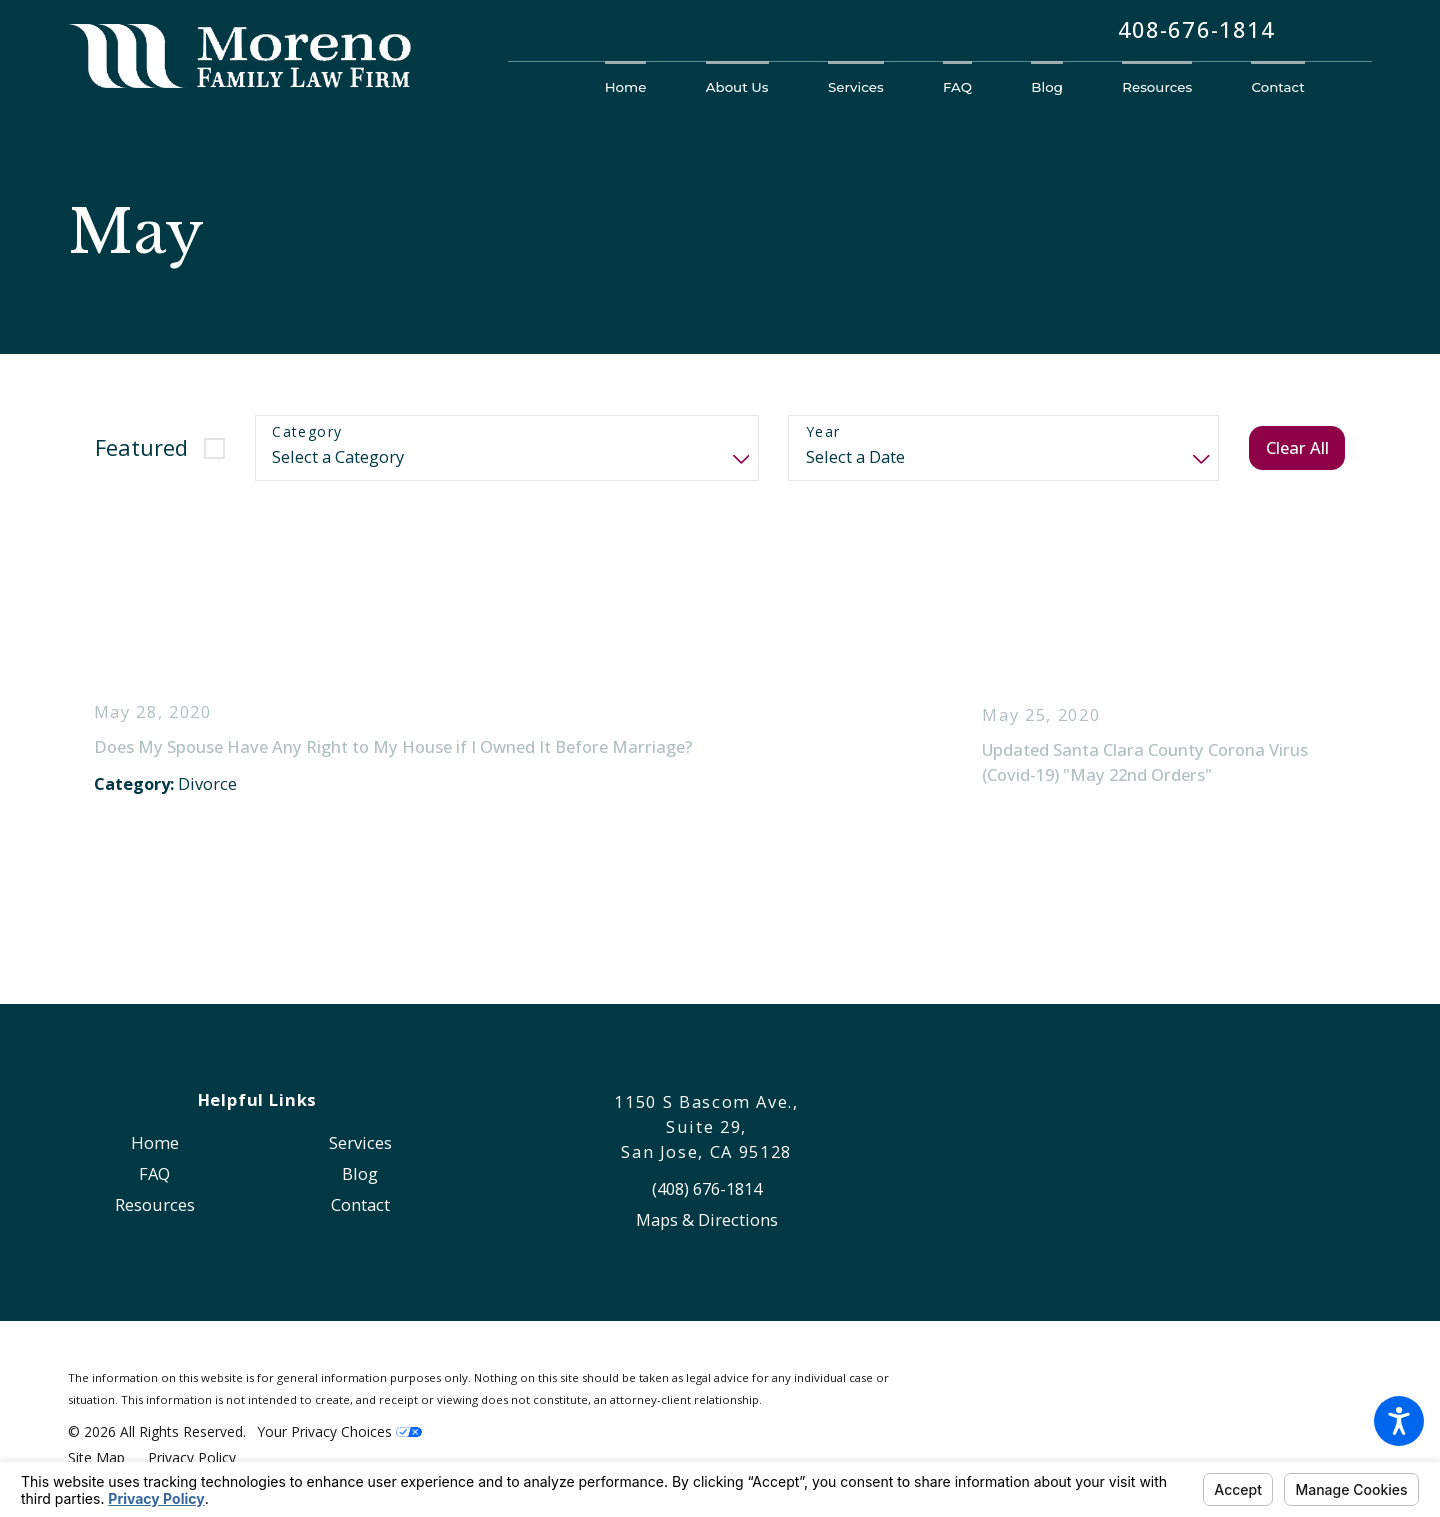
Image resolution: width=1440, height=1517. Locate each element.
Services (360, 1142)
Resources (155, 1204)
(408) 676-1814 (707, 1188)
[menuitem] (640, 87)
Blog (360, 1173)
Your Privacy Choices (340, 1431)
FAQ (154, 1173)
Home (155, 1142)
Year (823, 432)
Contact (360, 1204)
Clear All (1297, 447)
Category (307, 432)
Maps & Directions (707, 1219)
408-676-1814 (1196, 30)
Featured (141, 447)
